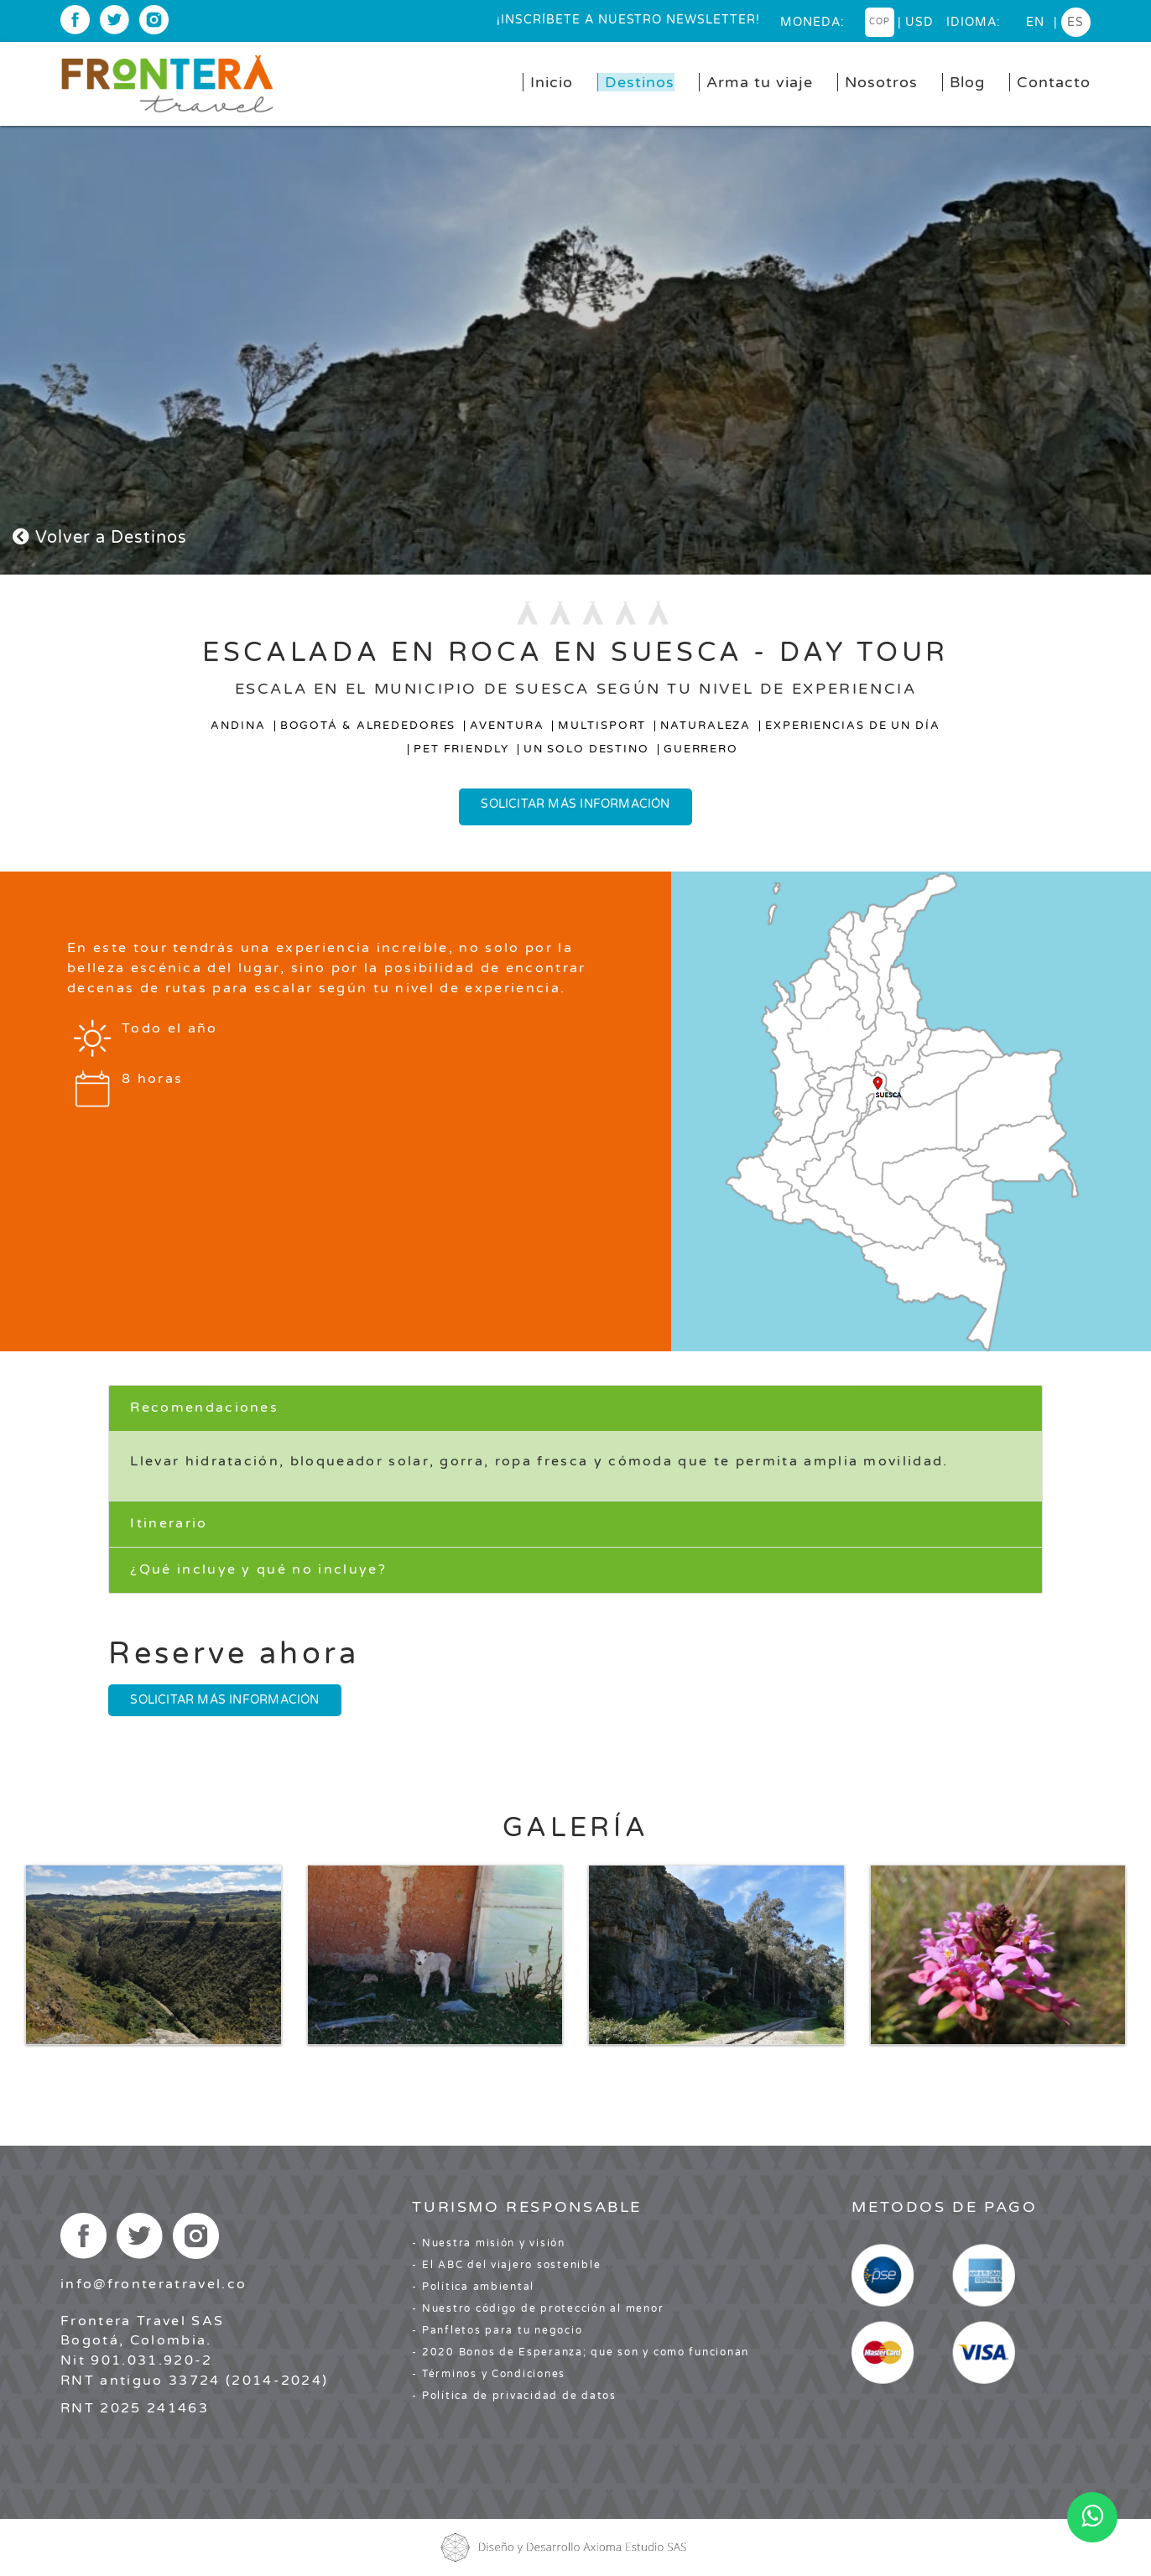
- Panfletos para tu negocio (497, 2330)
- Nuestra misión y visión (488, 2243)
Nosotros (881, 82)
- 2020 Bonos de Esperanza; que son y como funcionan (580, 2352)
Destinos (639, 82)
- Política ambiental (473, 2286)
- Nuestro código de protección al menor (538, 2308)
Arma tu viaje (759, 82)
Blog (967, 82)
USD (919, 22)
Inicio (551, 82)
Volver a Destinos (100, 538)
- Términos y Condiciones (488, 2374)
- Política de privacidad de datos (514, 2396)
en (1035, 22)
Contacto (1054, 82)
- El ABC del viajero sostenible (506, 2265)
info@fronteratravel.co (153, 2284)
